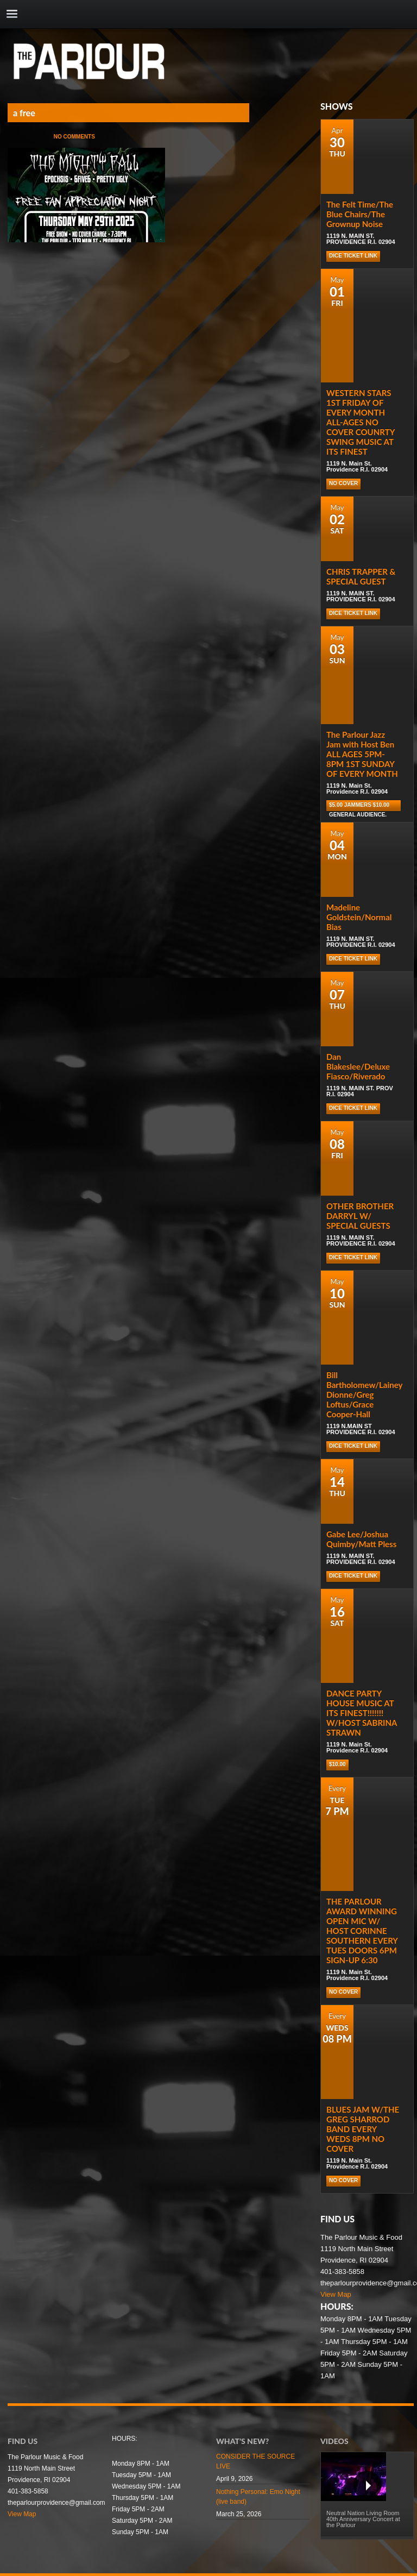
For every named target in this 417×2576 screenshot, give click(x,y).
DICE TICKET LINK (353, 256)
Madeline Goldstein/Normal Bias (358, 917)
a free (24, 113)
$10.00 (337, 1764)
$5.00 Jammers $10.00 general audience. (359, 806)
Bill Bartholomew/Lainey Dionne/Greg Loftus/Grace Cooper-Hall (364, 1394)
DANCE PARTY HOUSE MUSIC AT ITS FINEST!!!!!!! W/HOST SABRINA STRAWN (361, 1712)
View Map (335, 2294)
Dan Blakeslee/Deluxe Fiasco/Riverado (358, 1066)
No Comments (74, 137)
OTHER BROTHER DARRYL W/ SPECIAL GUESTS (360, 1215)
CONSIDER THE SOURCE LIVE (255, 2461)
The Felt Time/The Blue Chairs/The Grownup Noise (359, 214)
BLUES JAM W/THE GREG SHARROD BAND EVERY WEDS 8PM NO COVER (362, 2128)
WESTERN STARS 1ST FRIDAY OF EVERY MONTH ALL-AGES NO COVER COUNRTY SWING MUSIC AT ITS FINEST (360, 422)
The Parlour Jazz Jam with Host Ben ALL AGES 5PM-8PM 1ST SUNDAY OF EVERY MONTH (362, 754)
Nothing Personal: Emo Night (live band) (258, 2496)
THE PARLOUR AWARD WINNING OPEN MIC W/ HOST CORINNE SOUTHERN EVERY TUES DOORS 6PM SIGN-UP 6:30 (361, 1930)
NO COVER (343, 483)
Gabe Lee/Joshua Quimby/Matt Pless (361, 1539)
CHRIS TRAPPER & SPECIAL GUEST (360, 576)
